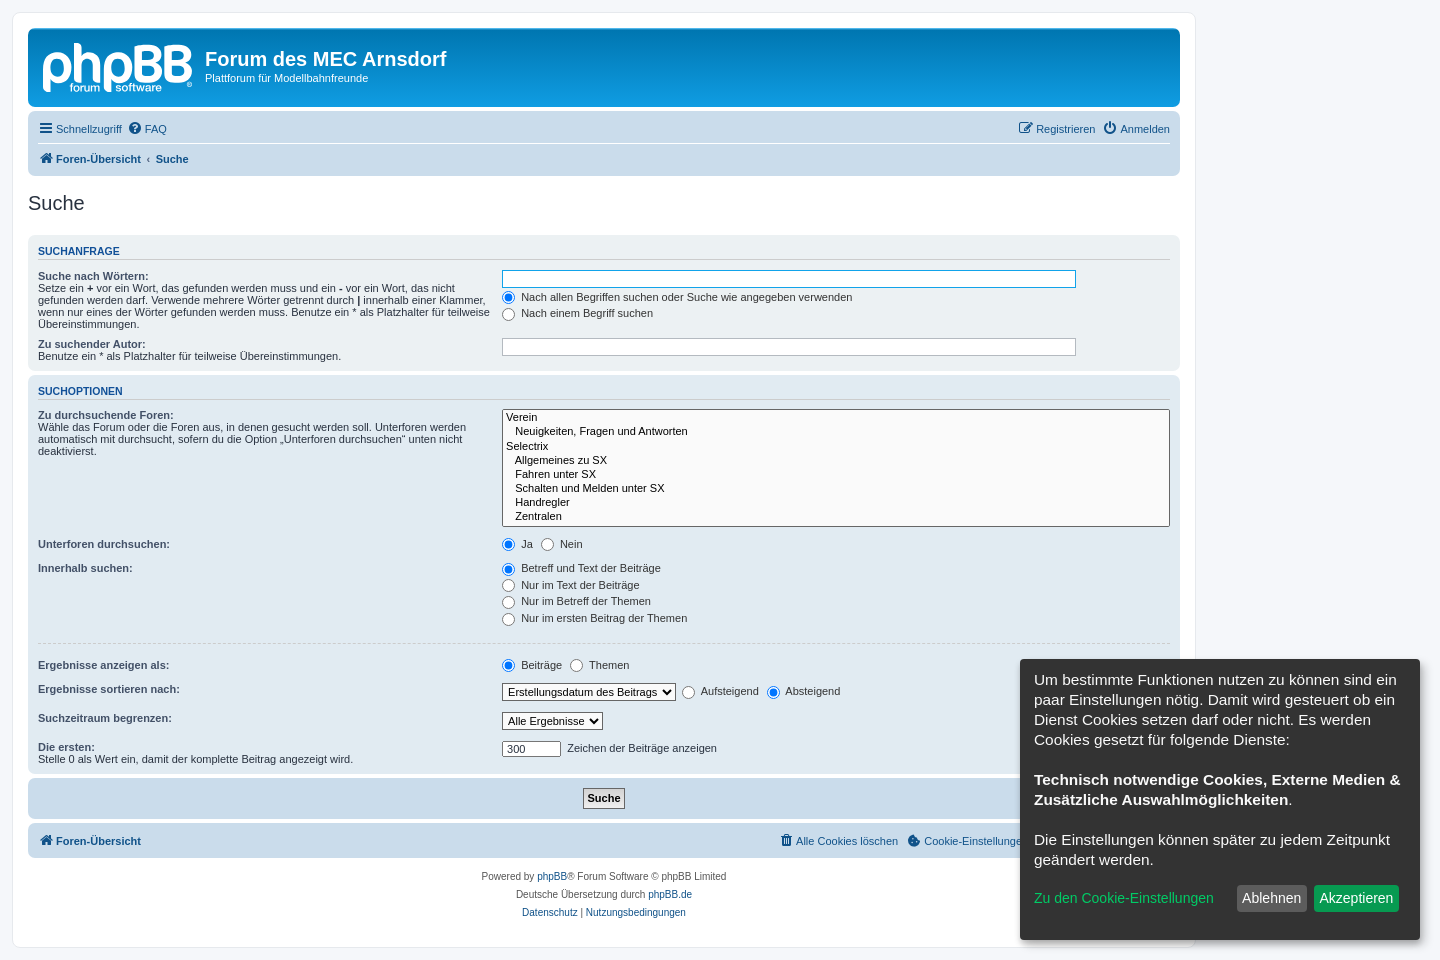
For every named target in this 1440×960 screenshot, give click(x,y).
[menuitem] (147, 129)
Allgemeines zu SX (836, 461)
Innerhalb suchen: (85, 568)
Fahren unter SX (836, 475)
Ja (517, 544)
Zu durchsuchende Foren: (106, 415)
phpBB (552, 876)
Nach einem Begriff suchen (577, 313)
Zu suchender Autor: (92, 344)
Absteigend (804, 691)
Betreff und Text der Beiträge (581, 568)
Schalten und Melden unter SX (836, 489)
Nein (562, 544)
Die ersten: (66, 747)
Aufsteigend (720, 691)
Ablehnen (1271, 898)
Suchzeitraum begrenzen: (105, 718)
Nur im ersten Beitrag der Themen (594, 618)
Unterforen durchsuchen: (104, 544)
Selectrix (836, 447)
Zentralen (836, 517)
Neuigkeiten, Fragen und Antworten (836, 432)
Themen (599, 665)
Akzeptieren (1356, 898)
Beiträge (532, 665)
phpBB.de (670, 894)
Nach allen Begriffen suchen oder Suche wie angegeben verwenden (677, 297)
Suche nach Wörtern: (93, 276)
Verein (836, 418)
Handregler (836, 503)
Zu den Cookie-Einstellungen (1124, 898)
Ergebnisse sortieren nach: (109, 689)
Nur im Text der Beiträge (570, 585)
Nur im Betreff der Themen (576, 601)
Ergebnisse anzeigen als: (103, 665)
